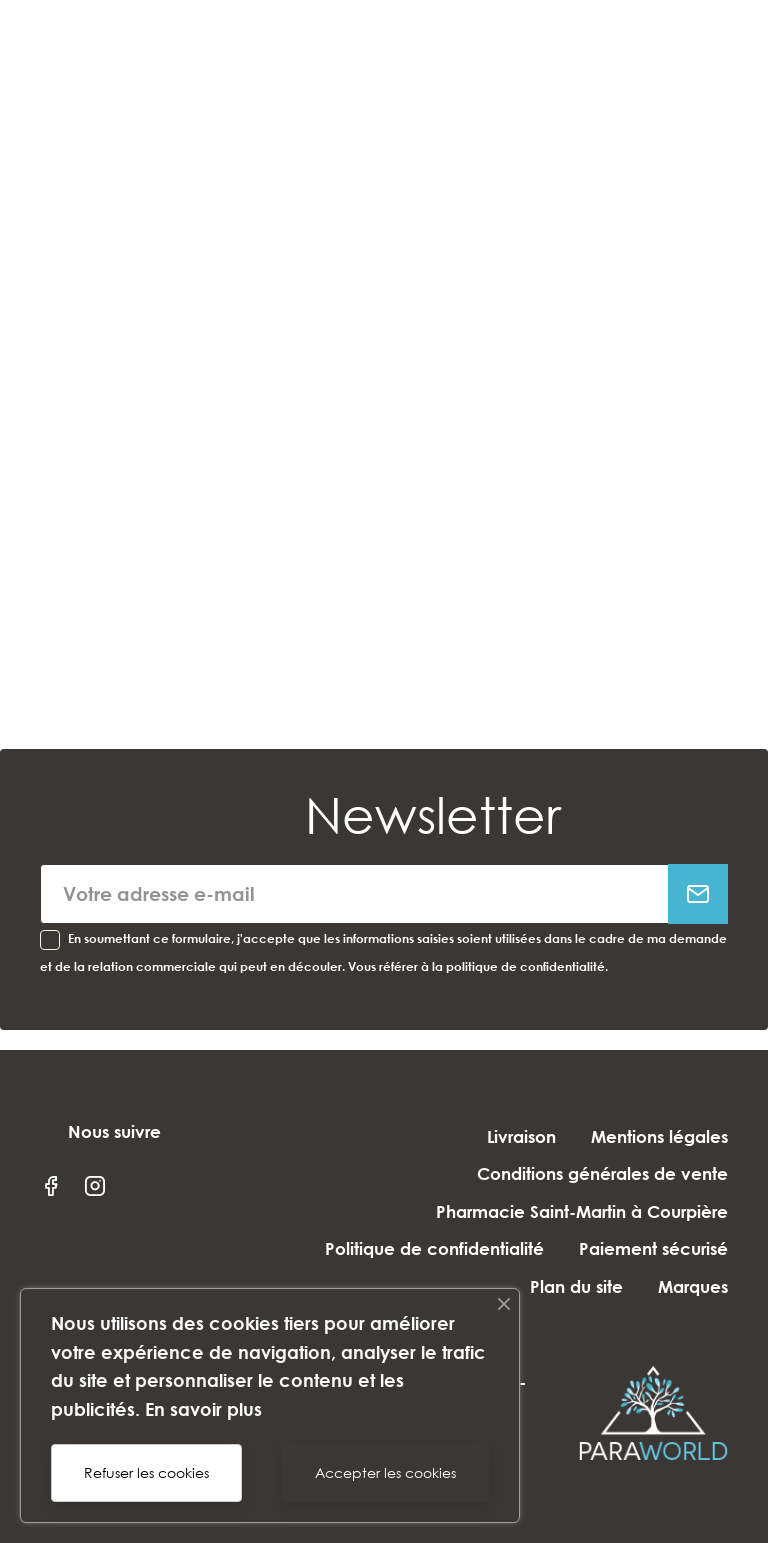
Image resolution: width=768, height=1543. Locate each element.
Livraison (521, 1136)
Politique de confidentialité (434, 1248)
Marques (693, 1286)
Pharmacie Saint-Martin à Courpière (582, 1211)
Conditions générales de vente (602, 1173)
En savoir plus (203, 1409)
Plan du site (576, 1286)
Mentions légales (659, 1136)
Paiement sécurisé (653, 1248)
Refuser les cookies (146, 1472)
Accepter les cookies (385, 1472)
